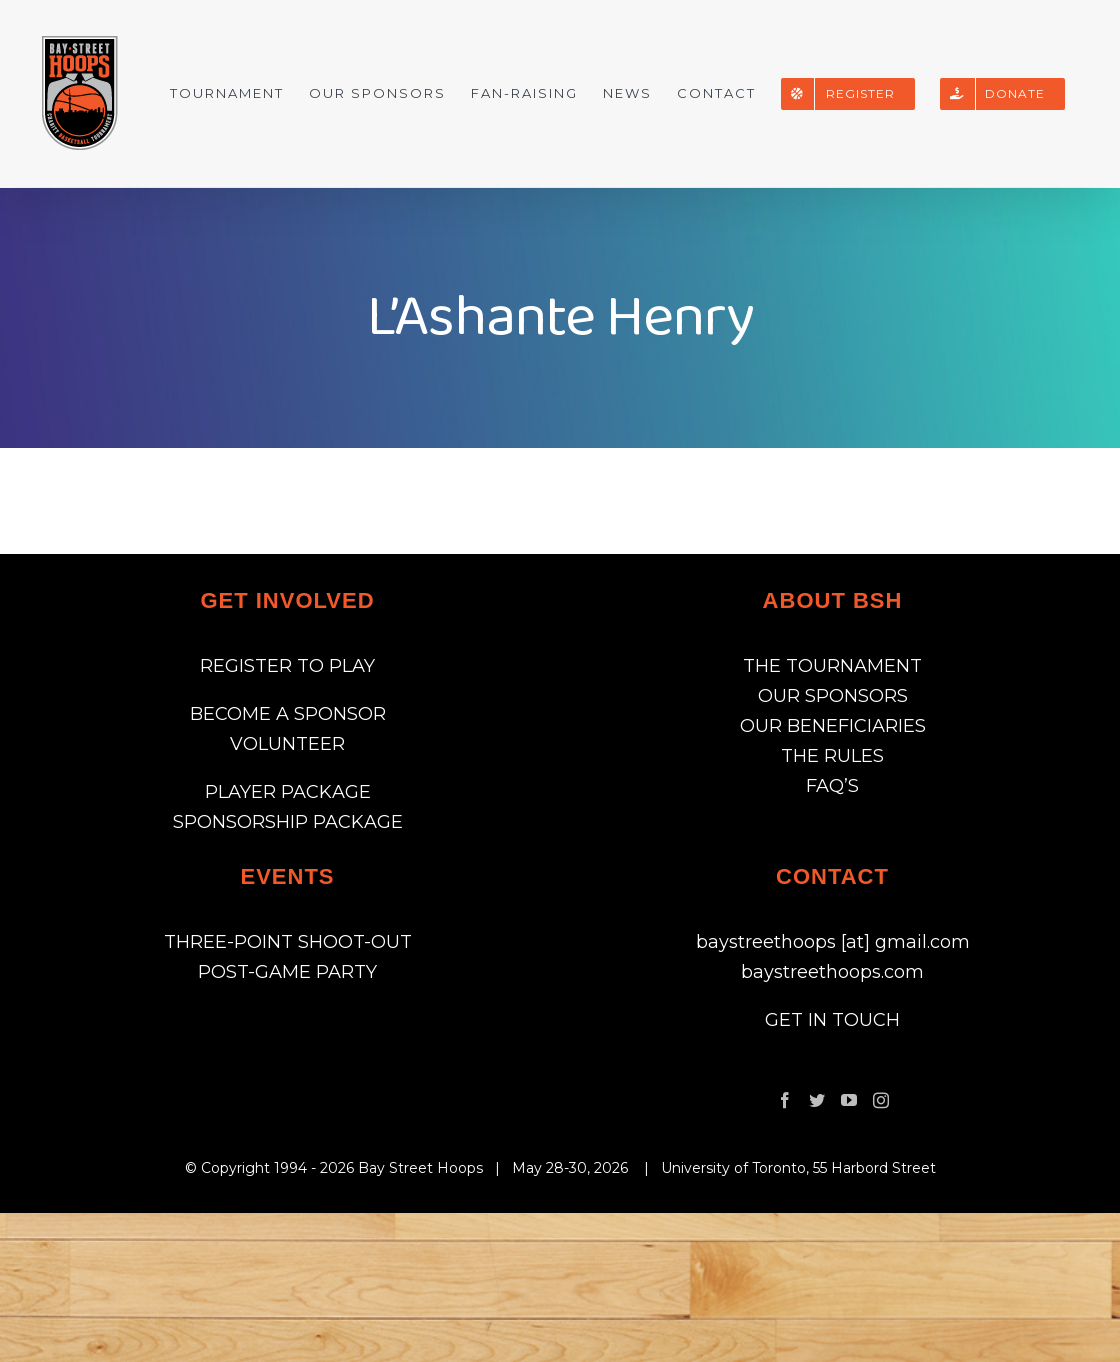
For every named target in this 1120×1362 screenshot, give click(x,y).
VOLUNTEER (287, 744)
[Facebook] (785, 1100)
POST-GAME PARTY (287, 972)
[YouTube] (849, 1100)
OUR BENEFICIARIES (833, 726)
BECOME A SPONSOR (288, 714)
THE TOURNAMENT (832, 666)
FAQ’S (832, 786)
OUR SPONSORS (833, 696)
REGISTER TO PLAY (287, 666)
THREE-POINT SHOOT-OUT (288, 942)
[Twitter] (817, 1100)
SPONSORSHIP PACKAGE (288, 822)
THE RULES (832, 756)
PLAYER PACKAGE (288, 792)
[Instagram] (881, 1100)
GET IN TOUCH (832, 1020)
